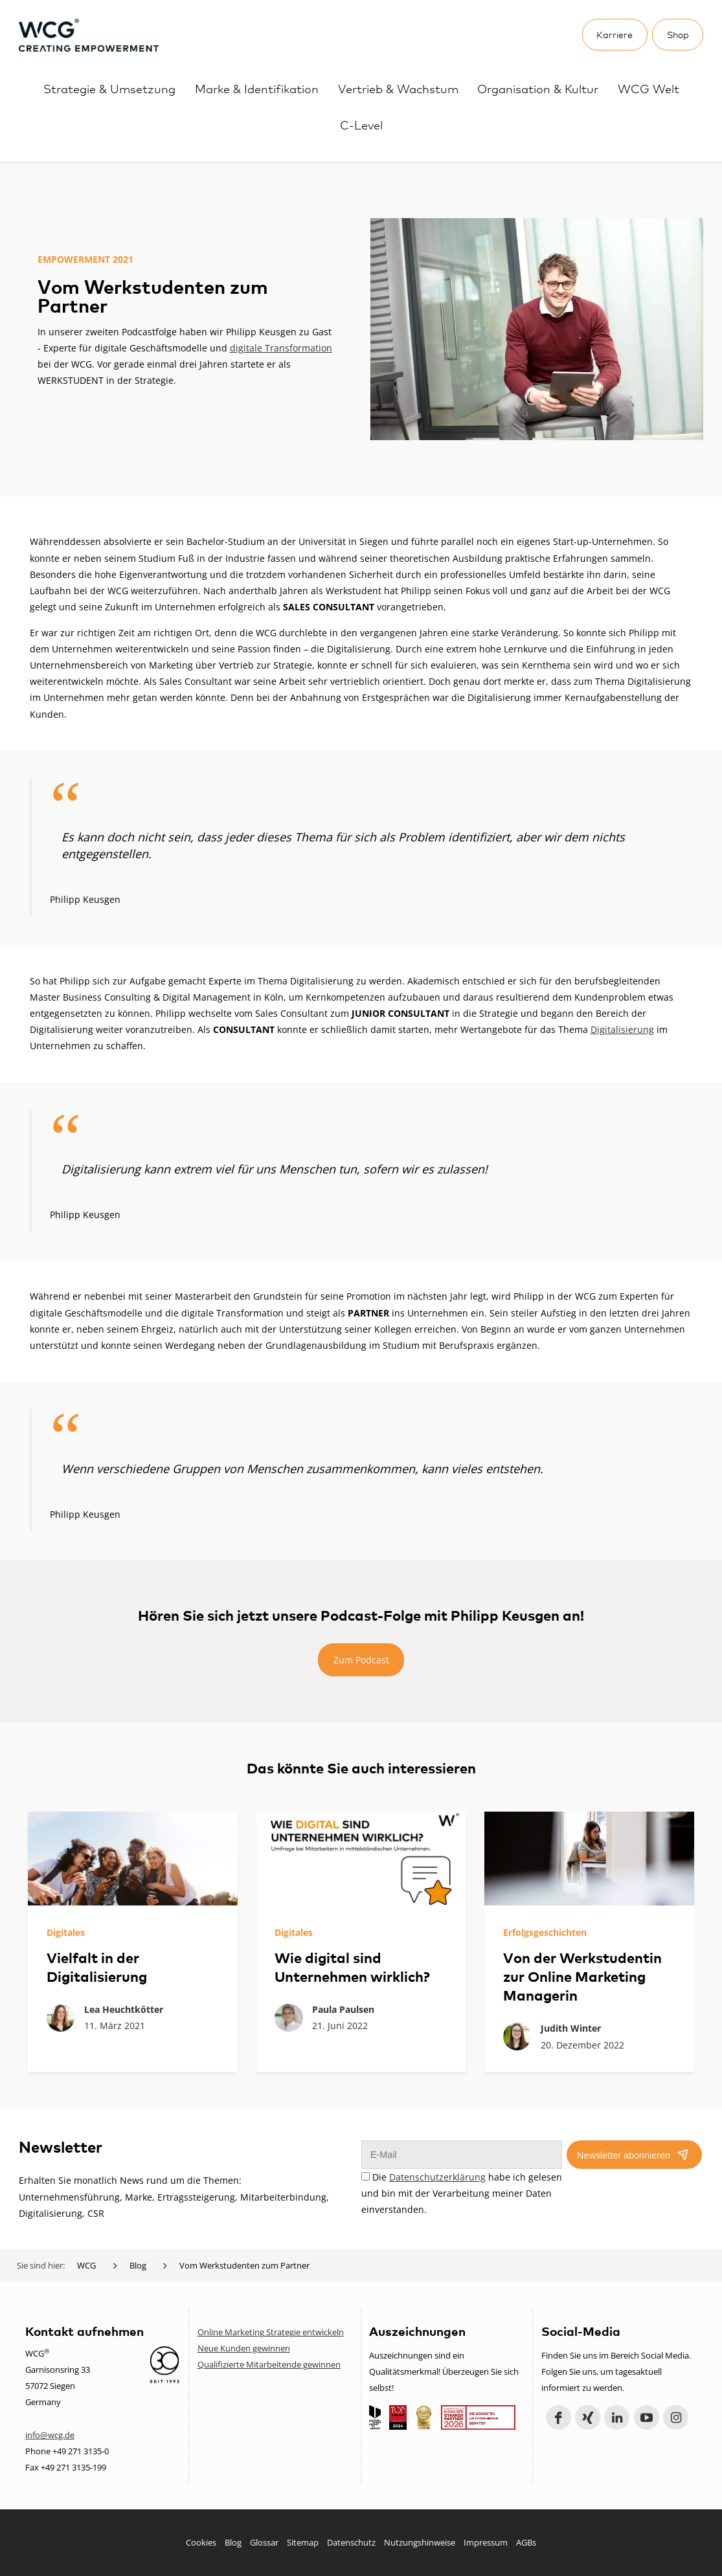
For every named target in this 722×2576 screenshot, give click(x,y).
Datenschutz (351, 2542)
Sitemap (303, 2542)
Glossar (264, 2542)
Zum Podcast (361, 1660)
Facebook (558, 2417)
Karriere (614, 34)
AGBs (526, 2542)
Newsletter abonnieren (623, 2155)
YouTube (646, 2417)
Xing (587, 2417)
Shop (678, 34)
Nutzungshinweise (419, 2542)
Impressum (486, 2542)
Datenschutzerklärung (437, 2177)
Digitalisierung (622, 1029)
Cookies (201, 2542)
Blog (233, 2542)
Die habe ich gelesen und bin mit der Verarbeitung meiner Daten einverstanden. (461, 2193)
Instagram (675, 2417)
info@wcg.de (49, 2435)
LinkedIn (616, 2417)
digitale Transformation (281, 348)
